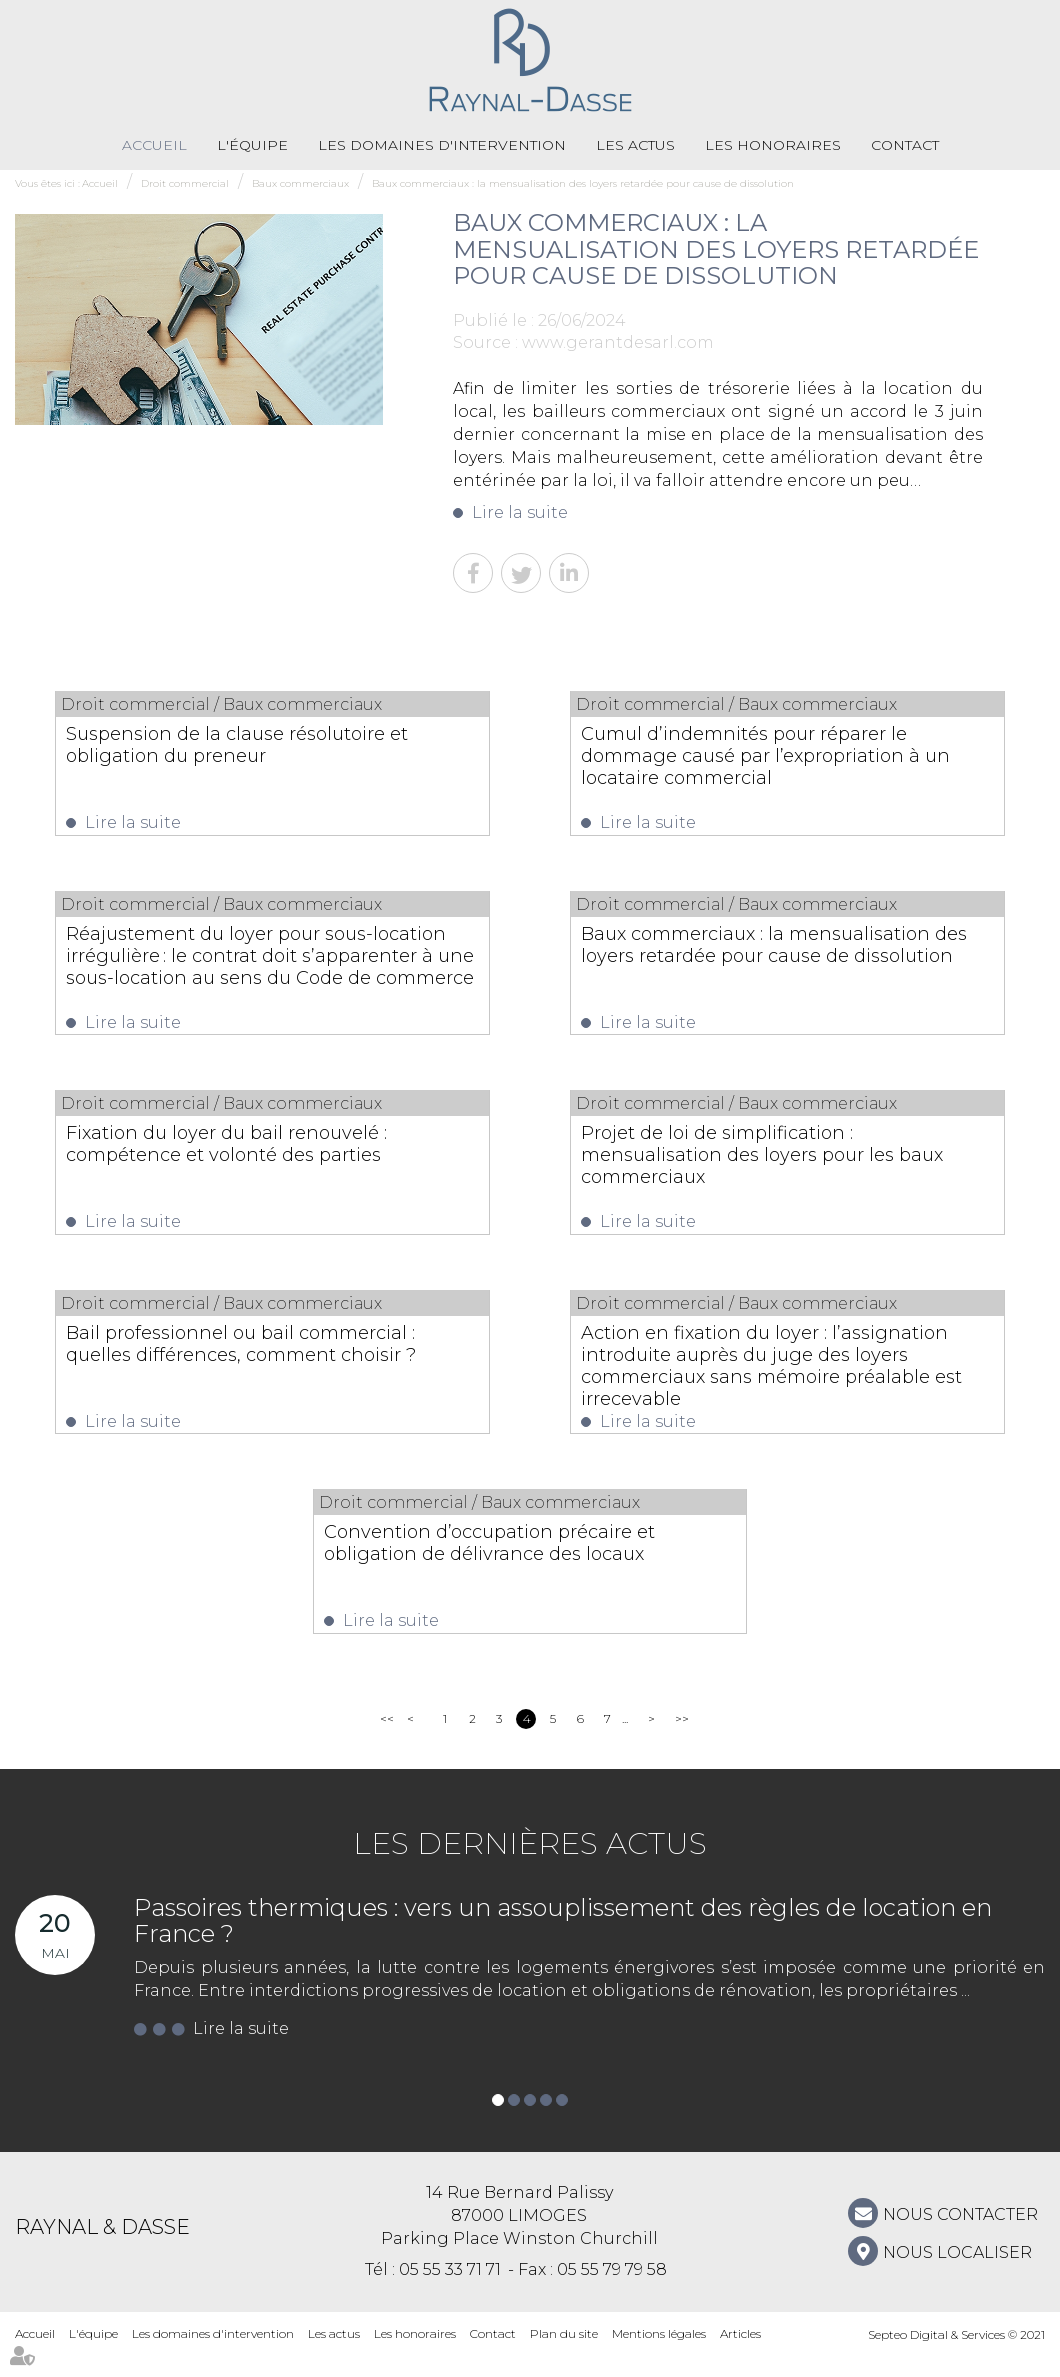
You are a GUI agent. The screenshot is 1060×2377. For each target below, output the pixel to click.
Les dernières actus (530, 1865)
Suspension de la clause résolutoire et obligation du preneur (263, 745)
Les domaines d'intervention (442, 145)
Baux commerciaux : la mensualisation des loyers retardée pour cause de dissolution (583, 183)
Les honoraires (773, 145)
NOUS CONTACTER (960, 2236)
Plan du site (564, 2355)
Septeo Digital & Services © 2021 (956, 2356)
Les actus (635, 145)
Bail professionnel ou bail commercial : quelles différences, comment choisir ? (252, 1368)
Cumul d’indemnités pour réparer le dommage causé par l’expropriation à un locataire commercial (782, 756)
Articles (740, 2355)
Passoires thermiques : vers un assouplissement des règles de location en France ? (563, 1942)
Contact (905, 145)
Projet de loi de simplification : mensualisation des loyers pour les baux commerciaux (775, 1164)
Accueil (154, 145)
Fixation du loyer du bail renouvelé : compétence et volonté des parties (264, 1153)
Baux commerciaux (300, 183)
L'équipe (252, 145)
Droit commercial (185, 183)
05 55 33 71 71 (450, 2291)
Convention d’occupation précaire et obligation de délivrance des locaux (526, 1561)
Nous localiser (957, 2274)
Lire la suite (520, 513)
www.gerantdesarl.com (618, 343)
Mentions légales (659, 2355)
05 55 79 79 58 (612, 2291)
